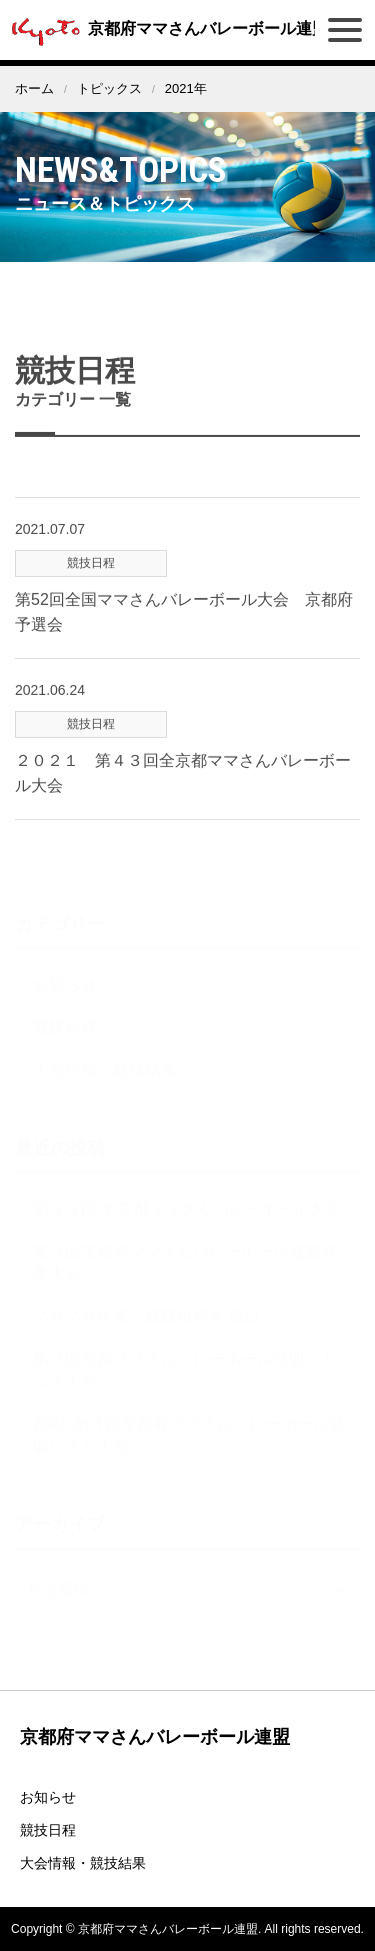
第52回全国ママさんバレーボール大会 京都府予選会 (184, 621)
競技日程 (48, 1830)
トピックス (109, 88)
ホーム (34, 88)
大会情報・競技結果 (83, 1863)
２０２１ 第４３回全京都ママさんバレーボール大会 (183, 782)
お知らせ (48, 1797)
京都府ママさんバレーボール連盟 (166, 28)
